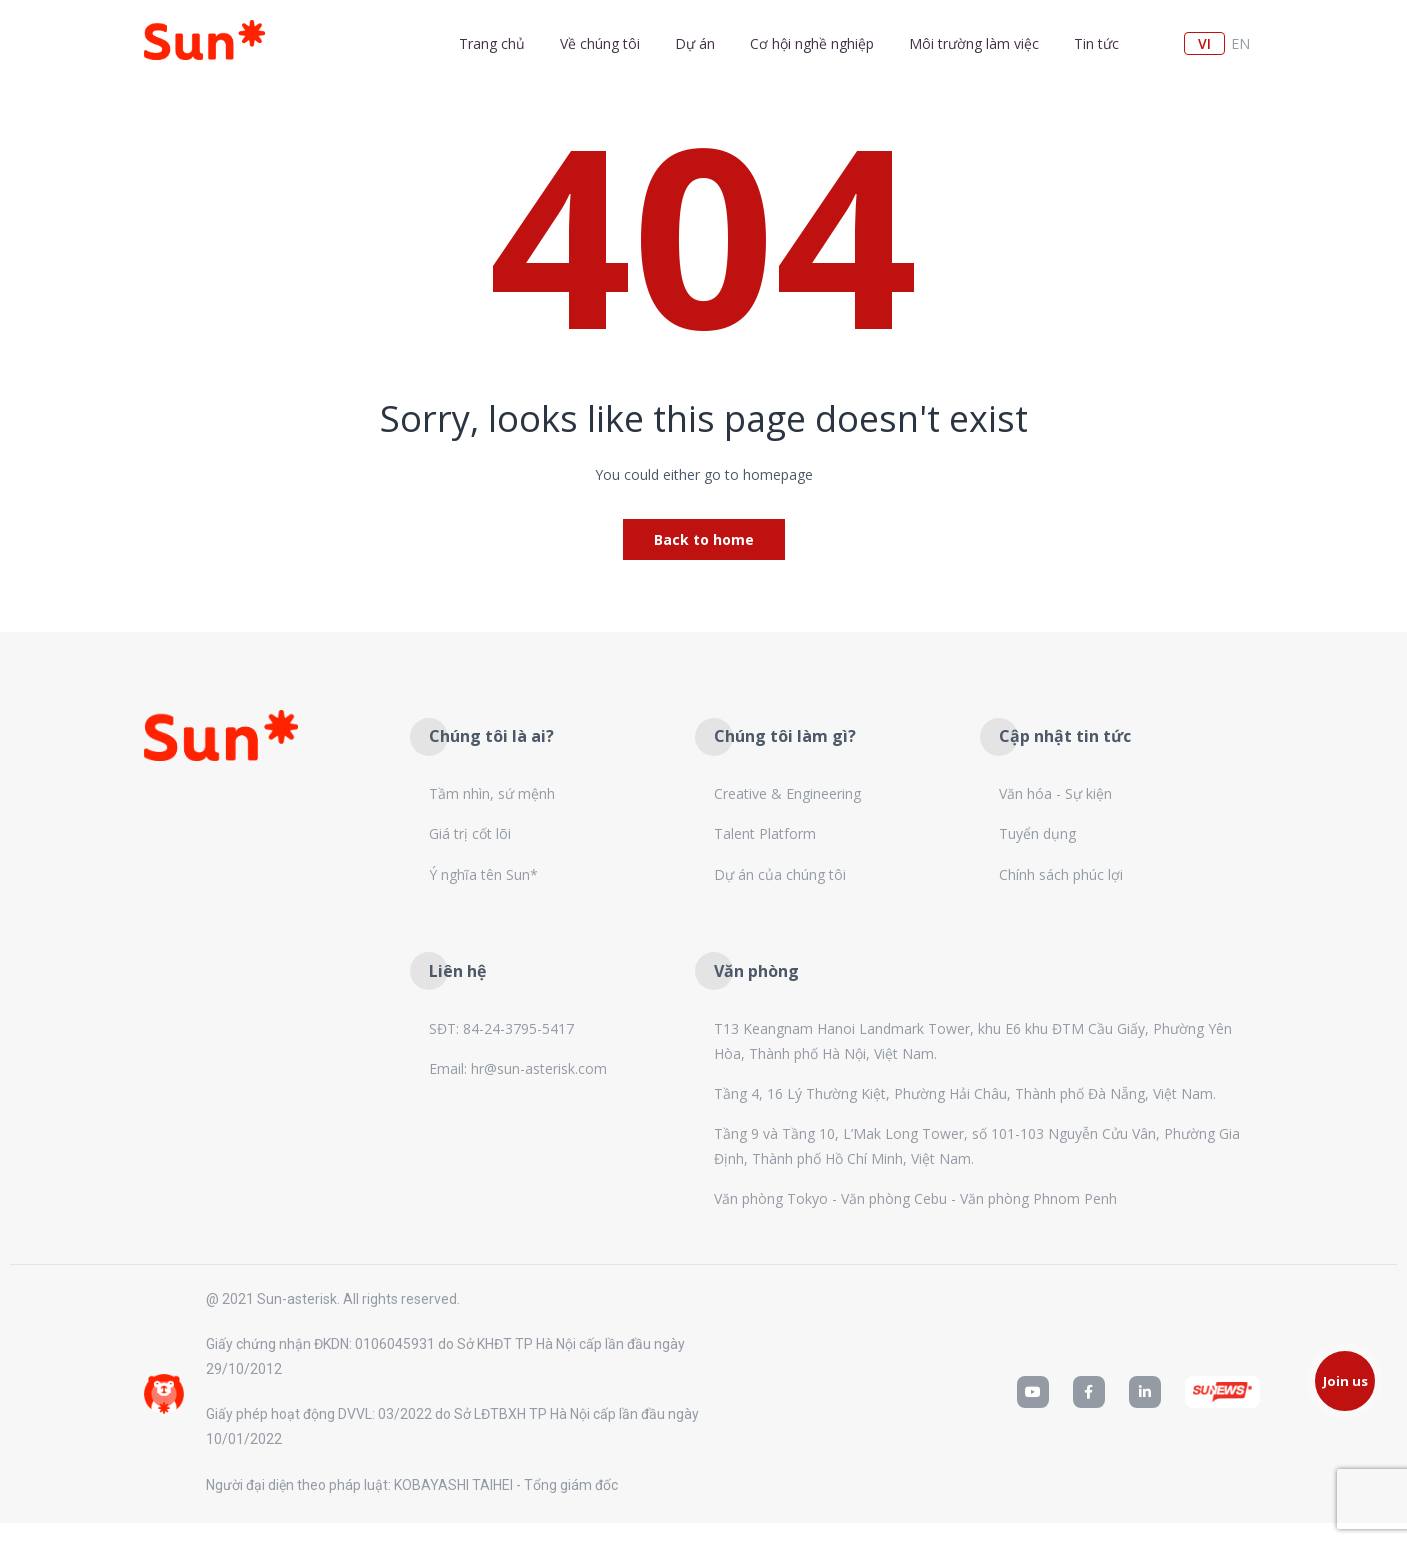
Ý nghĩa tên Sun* (483, 874)
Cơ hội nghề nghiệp (812, 43)
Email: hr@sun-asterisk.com (518, 1068)
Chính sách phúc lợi (1061, 874)
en (1240, 43)
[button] (1345, 1381)
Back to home (704, 539)
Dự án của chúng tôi (780, 874)
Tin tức (1096, 43)
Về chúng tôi (600, 43)
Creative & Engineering (787, 793)
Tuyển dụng (1037, 833)
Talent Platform (765, 833)
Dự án (695, 43)
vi (1204, 43)
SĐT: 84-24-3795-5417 (501, 1028)
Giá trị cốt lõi (470, 833)
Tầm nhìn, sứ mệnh (492, 793)
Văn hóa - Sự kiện (1055, 793)
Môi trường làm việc (974, 43)
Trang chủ (492, 43)
